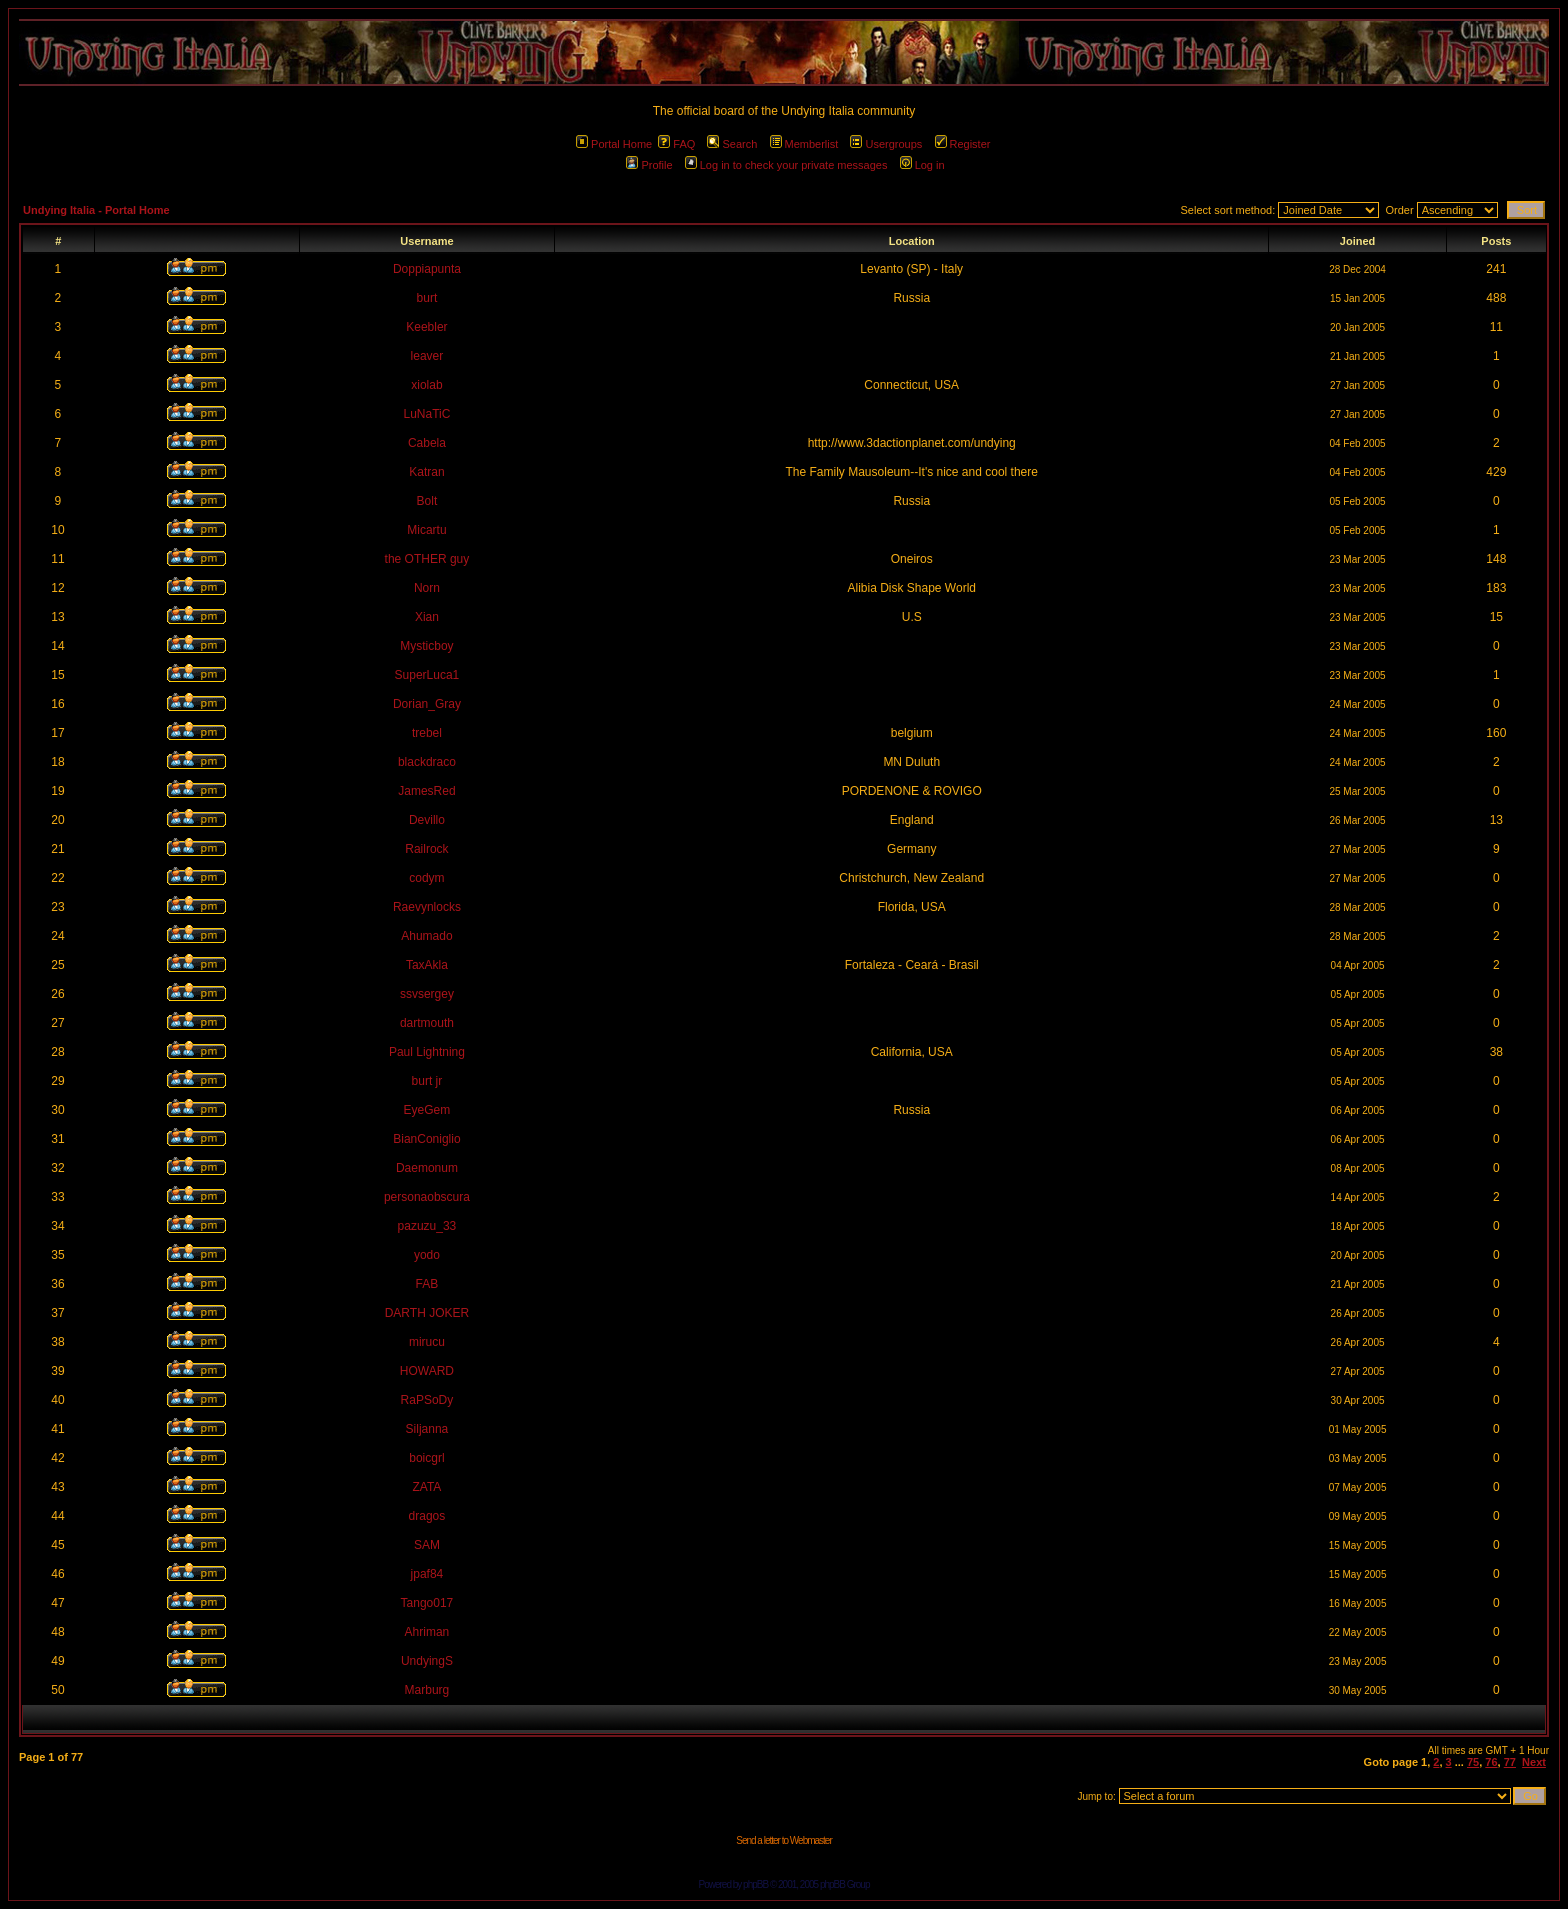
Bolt (427, 501)
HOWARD (427, 1371)
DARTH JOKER (427, 1313)
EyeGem (427, 1110)
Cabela (427, 443)
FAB (427, 1284)
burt (427, 298)
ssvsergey (427, 994)
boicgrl (426, 1458)
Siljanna (427, 1429)
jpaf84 (427, 1574)
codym (426, 878)
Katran (426, 472)
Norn (427, 588)
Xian (427, 617)
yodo (427, 1255)
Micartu (426, 530)
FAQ (676, 144)
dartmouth (427, 1023)
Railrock (426, 849)
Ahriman (427, 1632)
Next (1534, 1762)
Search (732, 144)
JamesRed (426, 791)
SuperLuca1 (427, 675)
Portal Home (614, 144)
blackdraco (427, 762)
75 (1473, 1762)
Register (963, 144)
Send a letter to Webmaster (784, 1840)
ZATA (426, 1487)
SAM (427, 1545)
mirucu (427, 1342)
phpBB (755, 1884)
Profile (649, 165)
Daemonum (427, 1168)
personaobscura (427, 1197)
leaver (427, 356)
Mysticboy (426, 646)
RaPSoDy (427, 1400)
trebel (427, 733)
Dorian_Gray (427, 704)
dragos (427, 1516)
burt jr (427, 1081)
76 (1491, 1762)
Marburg (427, 1690)
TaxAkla (427, 965)
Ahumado (426, 936)
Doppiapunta (427, 269)
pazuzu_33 (427, 1226)
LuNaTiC (426, 414)
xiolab (426, 385)
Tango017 (427, 1603)
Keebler (426, 327)
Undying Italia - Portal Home (96, 210)
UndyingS (427, 1661)
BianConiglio (426, 1139)
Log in (922, 165)
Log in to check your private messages (786, 165)
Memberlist (804, 144)
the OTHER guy (427, 559)
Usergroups (886, 144)
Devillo (427, 820)
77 (1510, 1762)
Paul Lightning (427, 1052)
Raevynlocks (427, 907)
